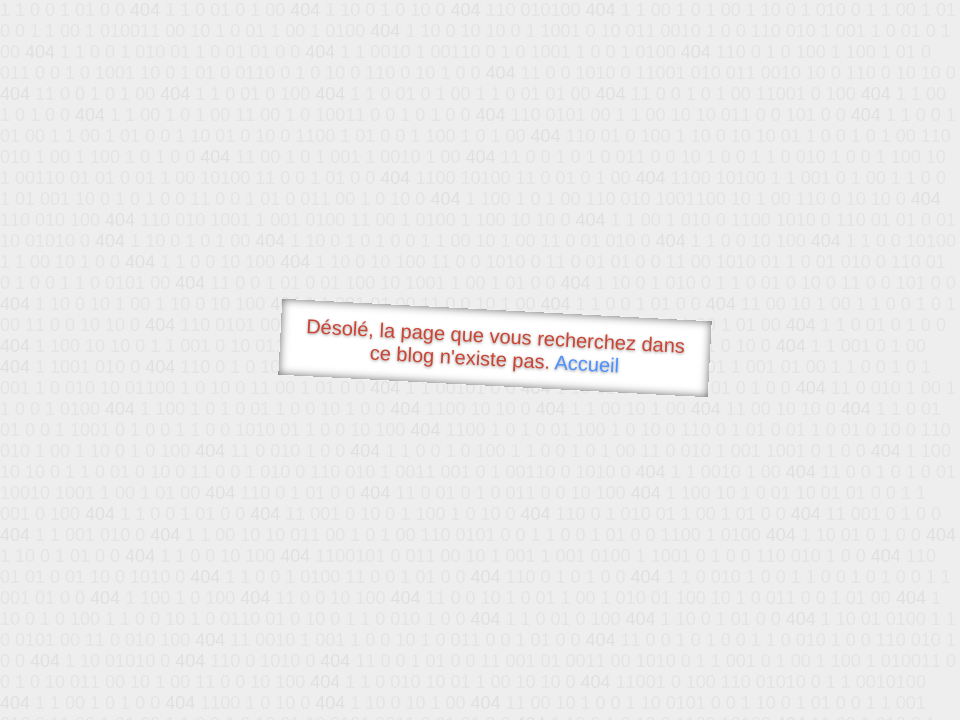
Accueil (587, 363)
